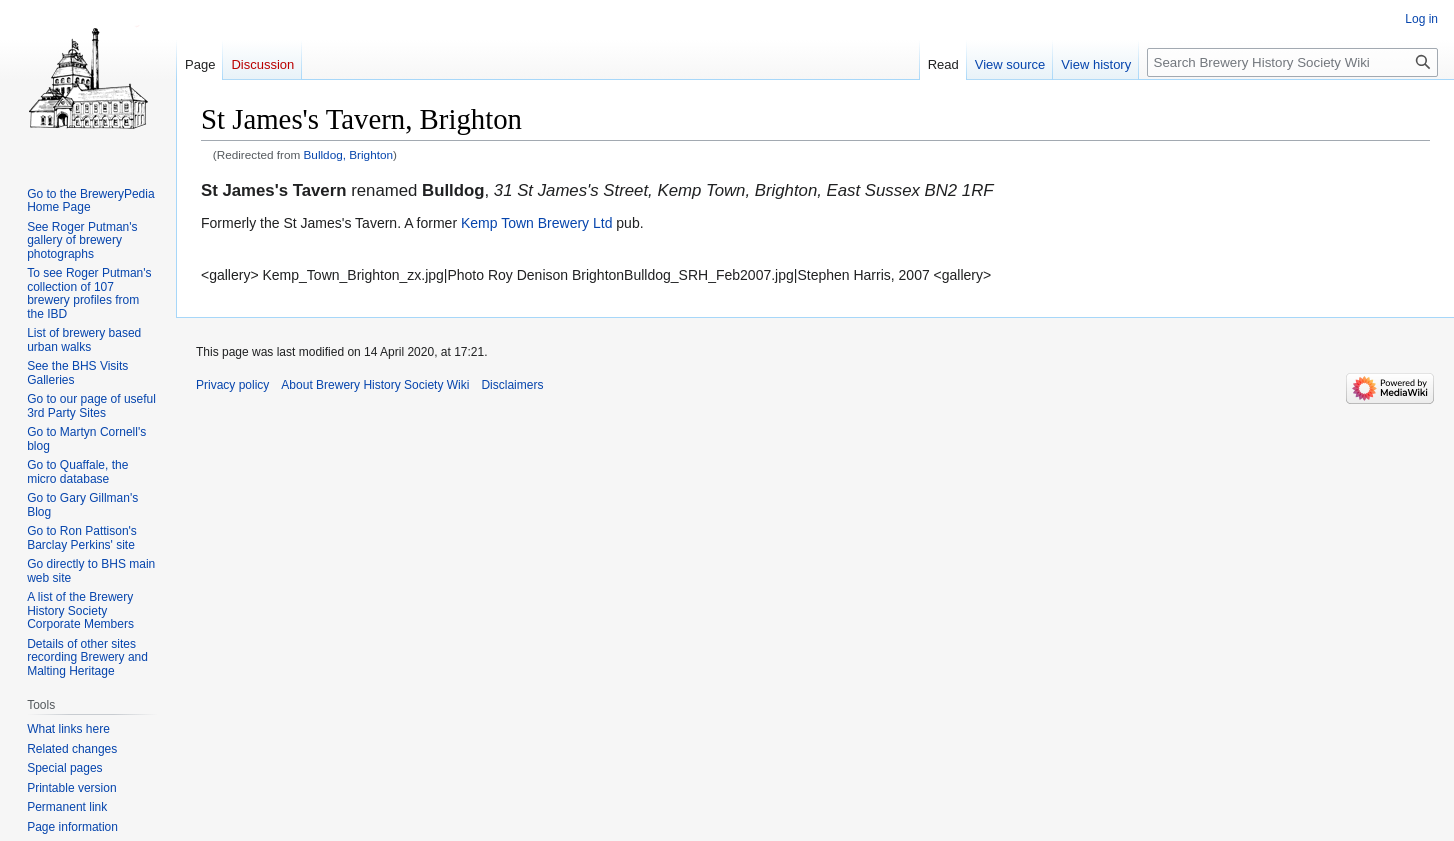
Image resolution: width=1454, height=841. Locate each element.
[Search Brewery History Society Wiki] (1292, 62)
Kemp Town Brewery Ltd (536, 223)
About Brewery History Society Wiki (375, 385)
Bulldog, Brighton (349, 154)
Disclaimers (512, 385)
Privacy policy (232, 385)
